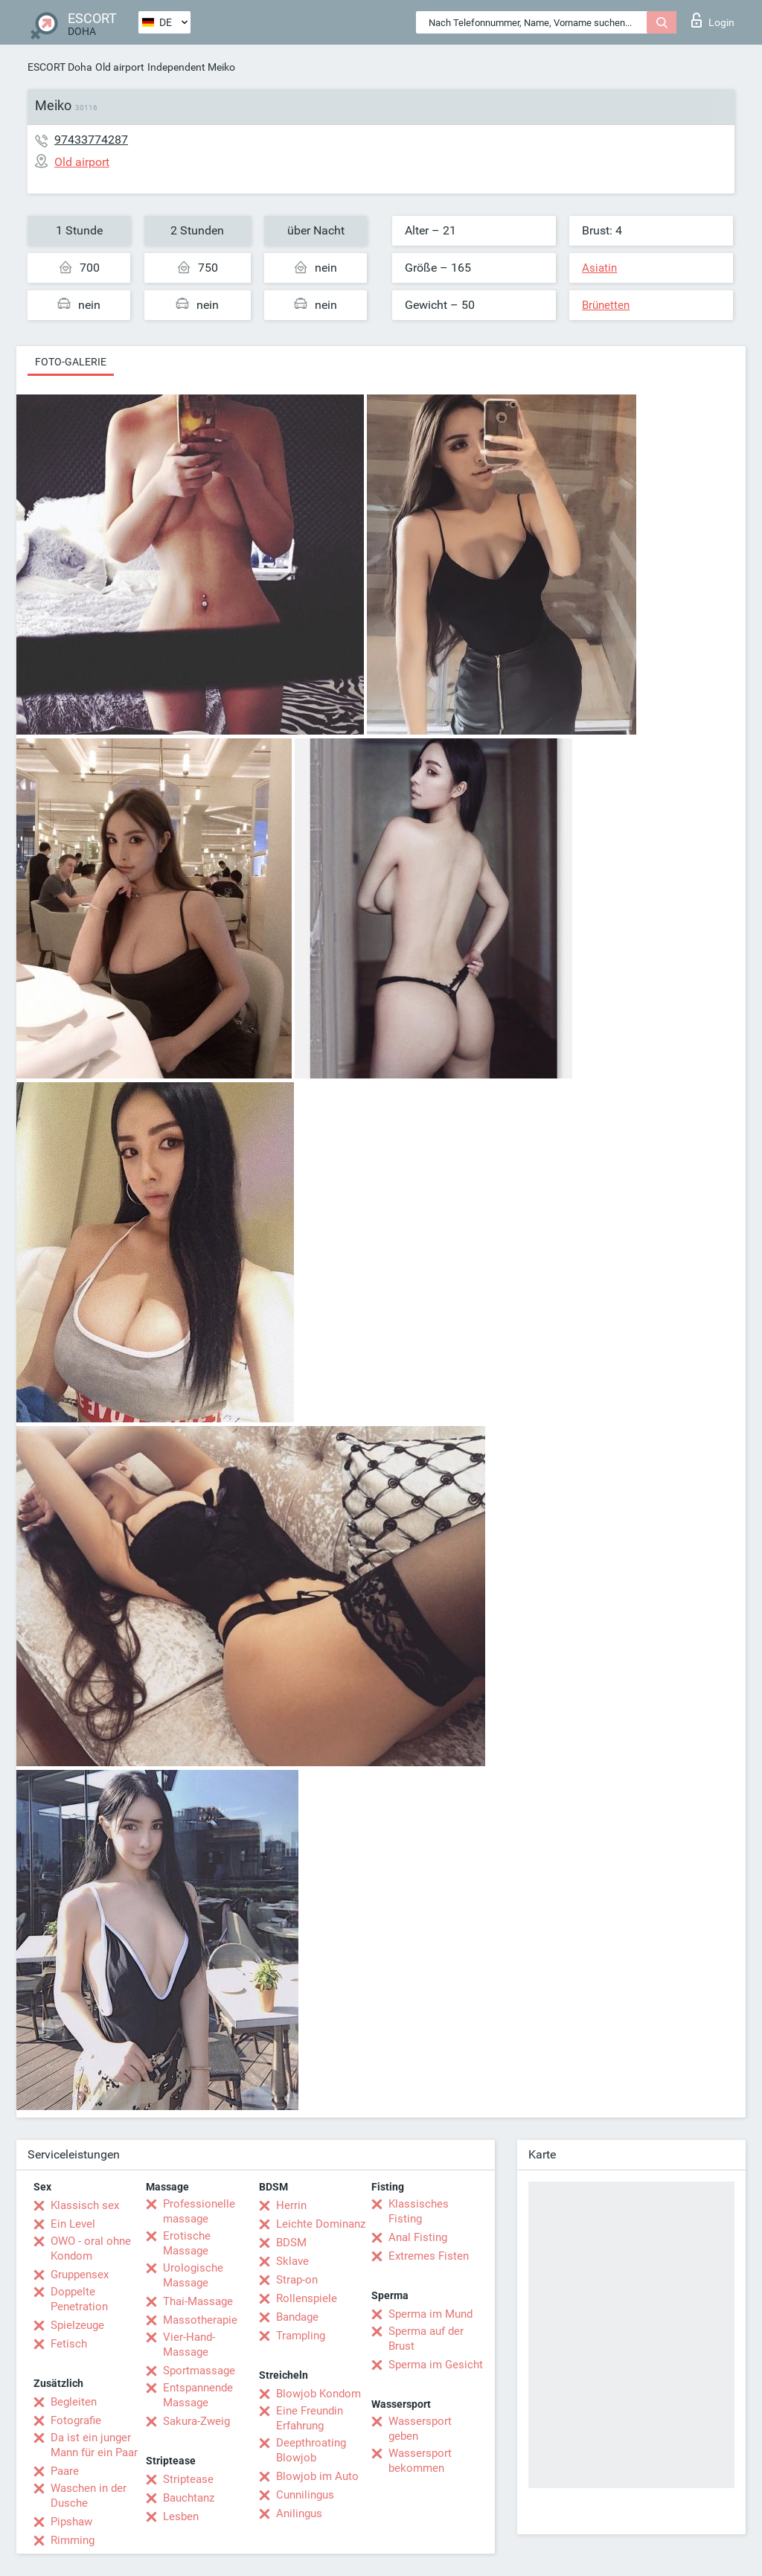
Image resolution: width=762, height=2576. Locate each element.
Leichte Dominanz (320, 2224)
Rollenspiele (306, 2298)
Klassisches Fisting (418, 2211)
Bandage (297, 2317)
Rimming (73, 2540)
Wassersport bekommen (420, 2460)
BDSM (291, 2242)
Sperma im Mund (430, 2314)
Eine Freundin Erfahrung (309, 2418)
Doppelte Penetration (79, 2299)
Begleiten (74, 2402)
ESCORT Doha (60, 67)
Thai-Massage (198, 2301)
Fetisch (69, 2343)
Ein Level (73, 2224)
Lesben (181, 2516)
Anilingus (299, 2513)
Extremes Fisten (428, 2256)
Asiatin (599, 268)
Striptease (188, 2479)
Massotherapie (200, 2320)
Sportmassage (199, 2370)
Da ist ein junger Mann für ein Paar (94, 2445)
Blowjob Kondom (318, 2393)
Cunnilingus (305, 2495)
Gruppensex (80, 2274)
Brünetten (606, 305)
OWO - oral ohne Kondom (91, 2248)
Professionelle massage (199, 2211)
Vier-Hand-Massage (189, 2344)
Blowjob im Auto (317, 2476)
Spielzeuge (77, 2325)
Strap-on (297, 2279)
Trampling (300, 2335)
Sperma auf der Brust (426, 2338)
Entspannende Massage (198, 2395)
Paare (65, 2471)
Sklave (292, 2261)
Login (712, 20)
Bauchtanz (188, 2498)
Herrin (291, 2205)
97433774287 (91, 139)
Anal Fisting (417, 2237)
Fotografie (76, 2420)
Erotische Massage (187, 2243)
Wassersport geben (420, 2428)
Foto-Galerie (70, 362)
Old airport (119, 67)
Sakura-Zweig (196, 2421)
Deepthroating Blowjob (311, 2450)
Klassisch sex (85, 2205)
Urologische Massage (193, 2275)
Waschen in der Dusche (89, 2495)
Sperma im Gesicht (435, 2364)
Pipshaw (71, 2521)
